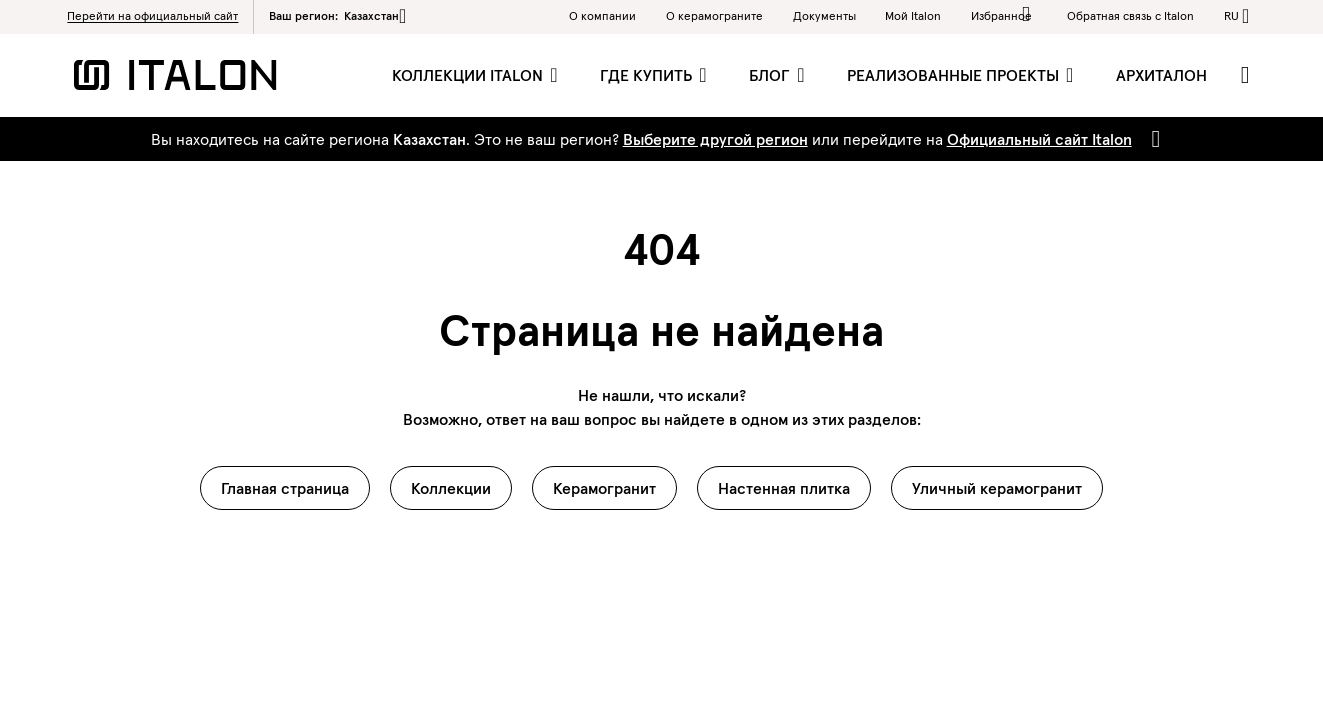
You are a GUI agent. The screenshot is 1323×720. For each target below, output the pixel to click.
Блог (771, 75)
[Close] (1152, 139)
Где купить (648, 75)
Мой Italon (913, 15)
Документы (824, 15)
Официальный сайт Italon (1039, 139)
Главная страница (285, 488)
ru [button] (1231, 15)
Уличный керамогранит (997, 488)
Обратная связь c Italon (1130, 15)
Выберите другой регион (715, 139)
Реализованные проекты (955, 75)
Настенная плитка (784, 488)
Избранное (1004, 14)
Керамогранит (604, 488)
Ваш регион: (337, 16)
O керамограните (714, 15)
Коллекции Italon (469, 75)
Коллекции (451, 488)
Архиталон (1161, 75)
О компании (602, 15)
